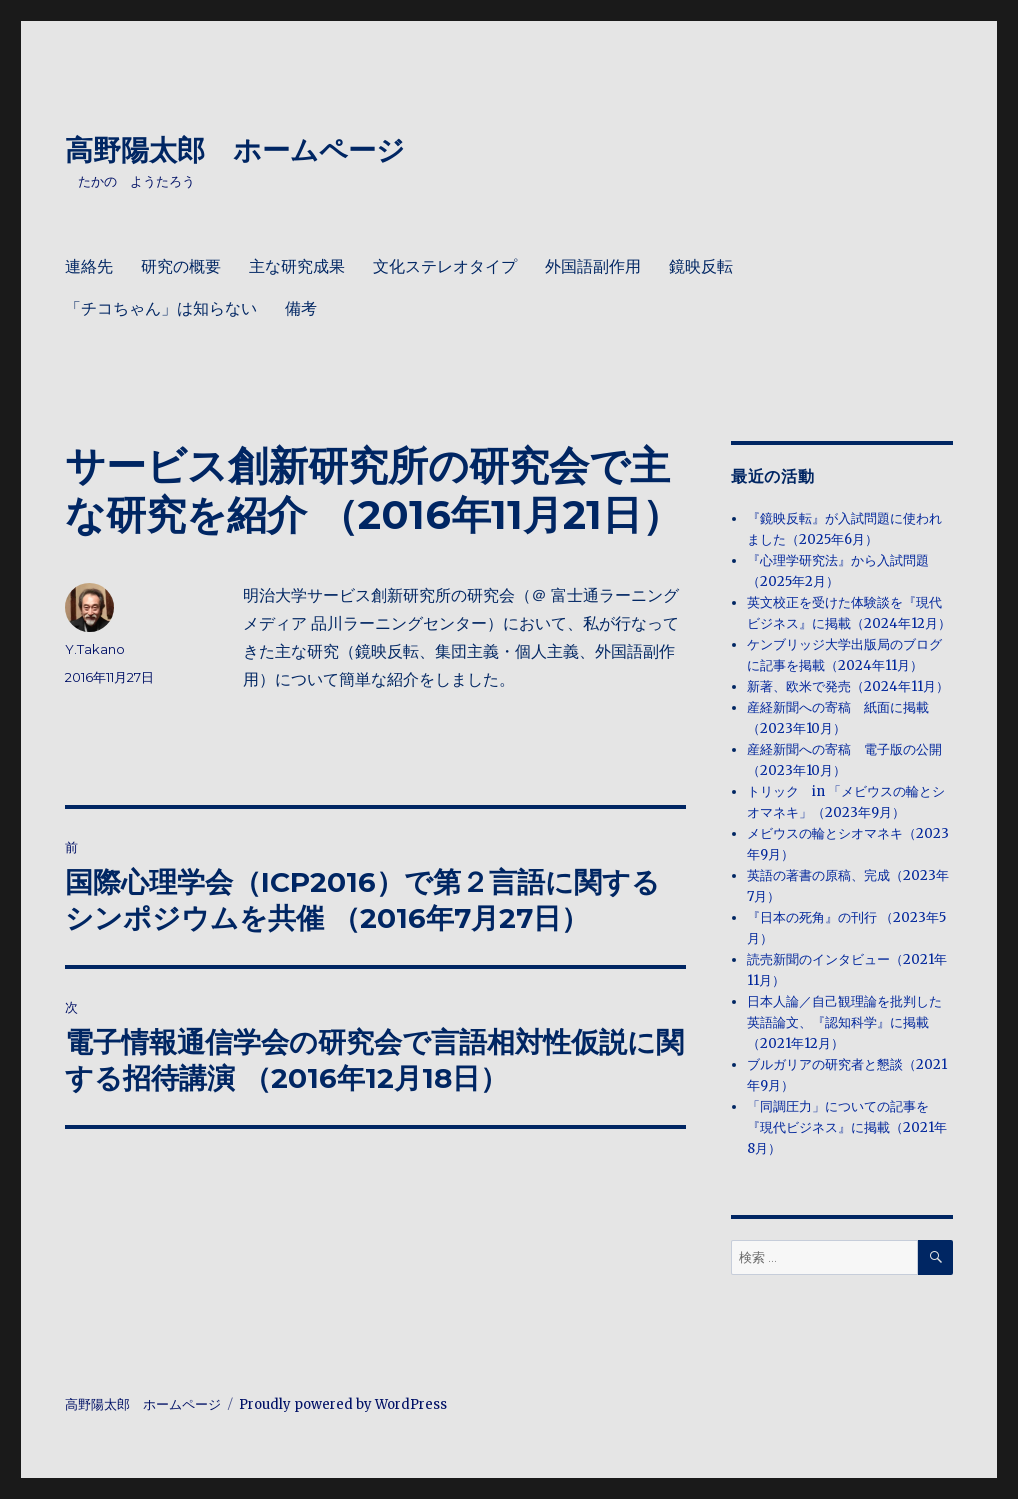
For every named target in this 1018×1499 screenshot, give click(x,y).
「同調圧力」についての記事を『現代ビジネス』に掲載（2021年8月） (847, 1127)
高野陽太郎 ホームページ (235, 150)
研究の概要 (181, 266)
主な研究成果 (297, 266)
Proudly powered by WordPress (343, 1404)
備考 (301, 308)
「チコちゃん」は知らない (161, 308)
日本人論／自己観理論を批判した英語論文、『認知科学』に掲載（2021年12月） (844, 1022)
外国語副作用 (593, 266)
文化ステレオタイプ (445, 266)
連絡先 (89, 266)
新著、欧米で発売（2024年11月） (848, 686)
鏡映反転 (701, 266)
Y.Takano (95, 649)
